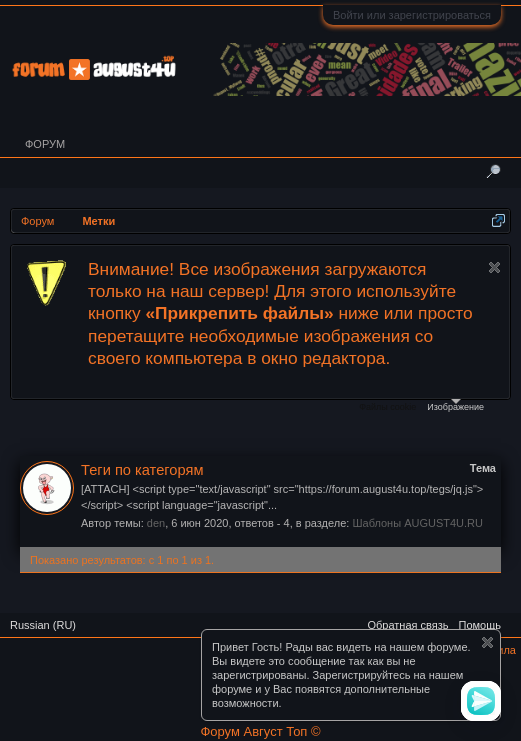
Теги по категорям (142, 470)
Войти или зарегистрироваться (412, 15)
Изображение (455, 405)
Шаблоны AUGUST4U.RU (417, 523)
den (156, 523)
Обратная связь (407, 625)
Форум (45, 144)
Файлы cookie (387, 407)
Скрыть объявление (494, 267)
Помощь (480, 625)
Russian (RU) (43, 625)
